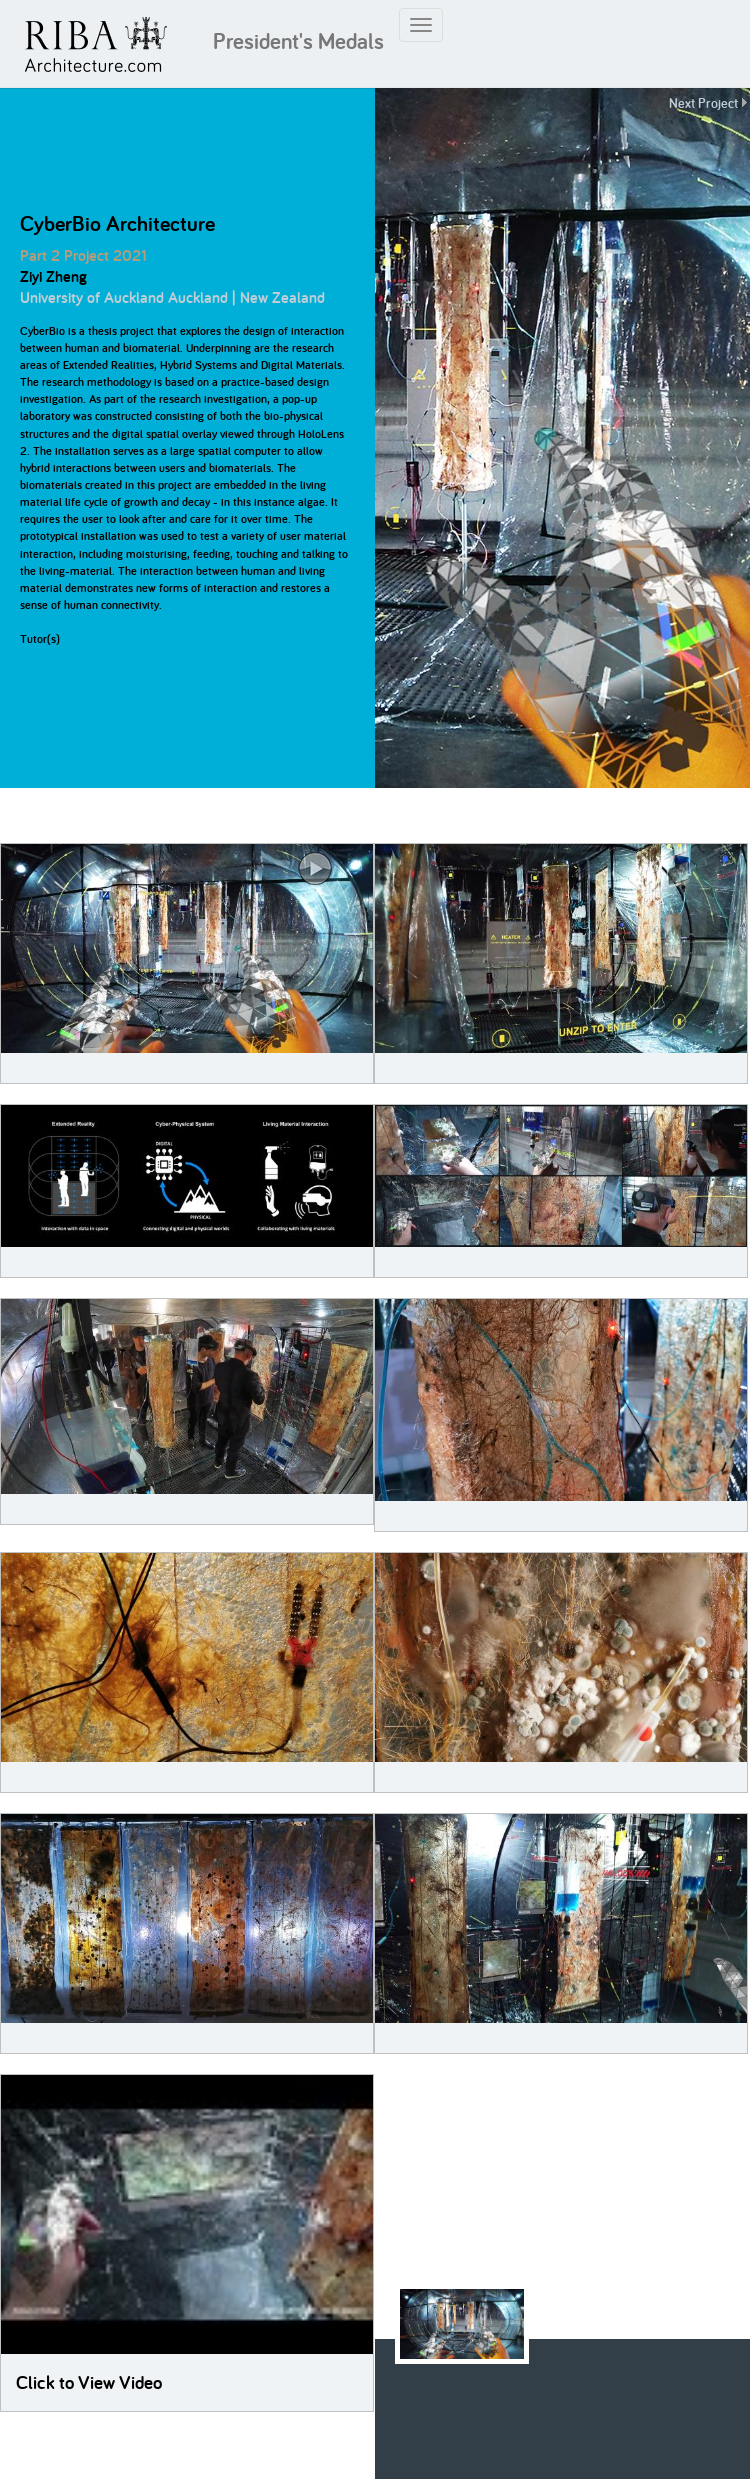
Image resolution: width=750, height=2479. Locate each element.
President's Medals (298, 41)
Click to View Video (89, 2382)
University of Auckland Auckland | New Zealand (172, 297)
